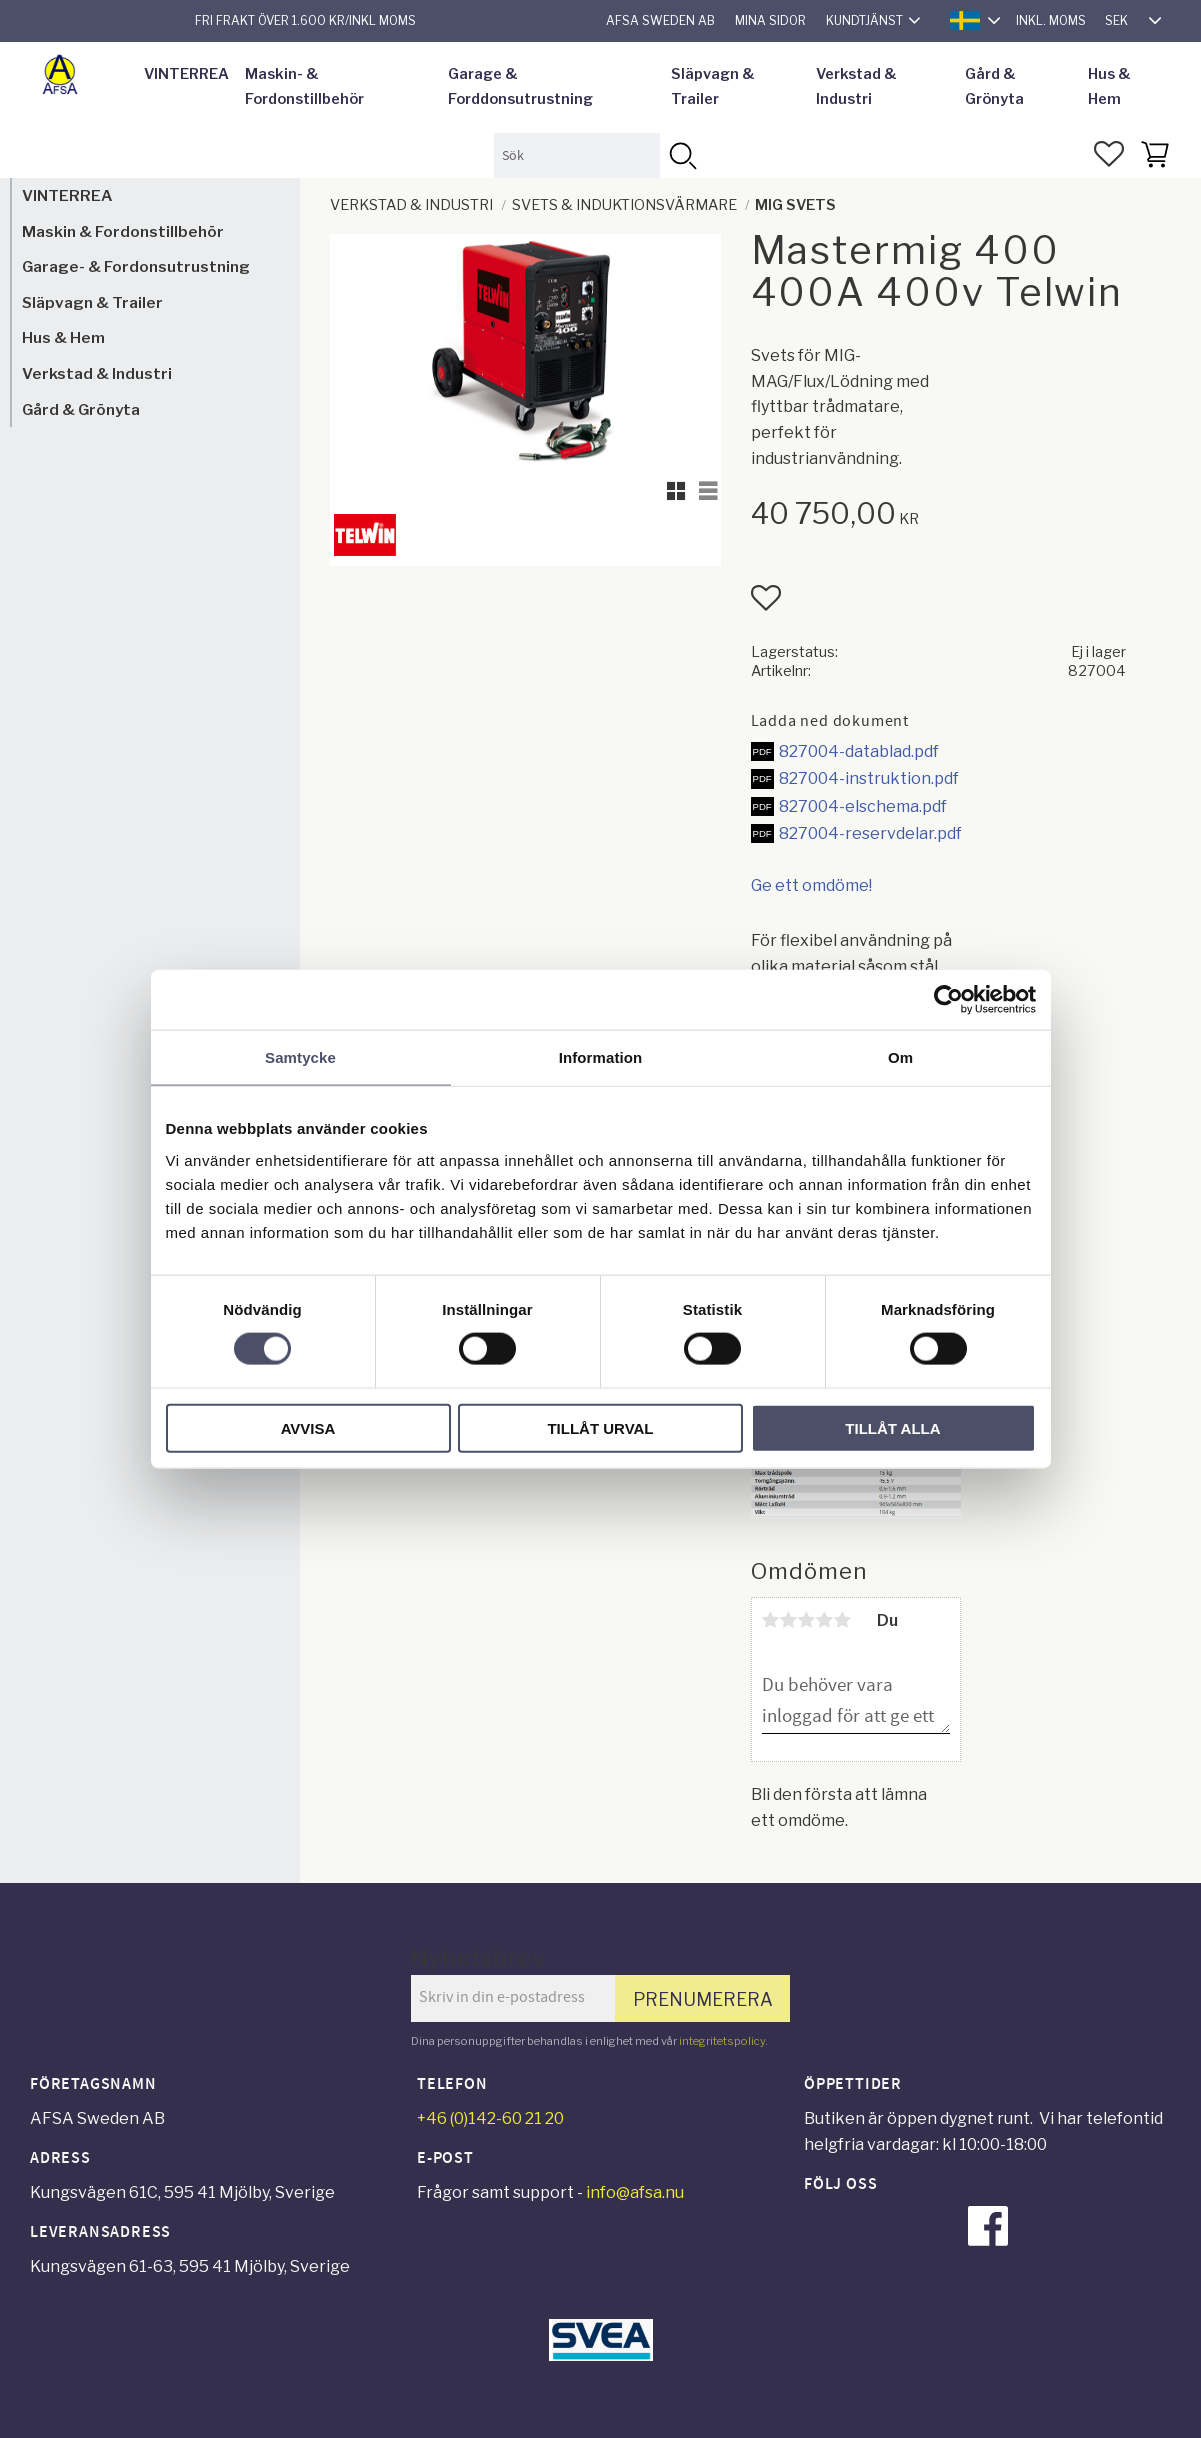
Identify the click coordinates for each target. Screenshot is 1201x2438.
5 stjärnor (843, 1620)
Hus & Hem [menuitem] (1109, 87)
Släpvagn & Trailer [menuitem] (713, 87)
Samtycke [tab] (300, 1057)
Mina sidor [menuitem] (770, 20)
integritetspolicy (722, 2041)
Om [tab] (900, 1057)
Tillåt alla (892, 1427)
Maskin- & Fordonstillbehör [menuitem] (304, 87)
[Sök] (682, 155)
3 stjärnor (807, 1620)
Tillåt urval (600, 1427)
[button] (1109, 154)
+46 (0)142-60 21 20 (490, 2118)
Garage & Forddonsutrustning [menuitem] (520, 87)
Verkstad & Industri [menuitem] (856, 87)
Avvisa (308, 1427)
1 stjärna (771, 1620)
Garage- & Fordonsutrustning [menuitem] (136, 266)
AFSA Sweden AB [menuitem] (660, 20)
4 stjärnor (825, 1620)
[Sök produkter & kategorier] (576, 155)
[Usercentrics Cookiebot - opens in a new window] (948, 1000)
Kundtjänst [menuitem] (864, 20)
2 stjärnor (789, 1620)
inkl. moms (1051, 20)
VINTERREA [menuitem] (186, 74)
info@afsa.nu (635, 2192)
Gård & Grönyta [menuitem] (994, 87)
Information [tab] (601, 1057)
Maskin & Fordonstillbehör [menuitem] (123, 231)
